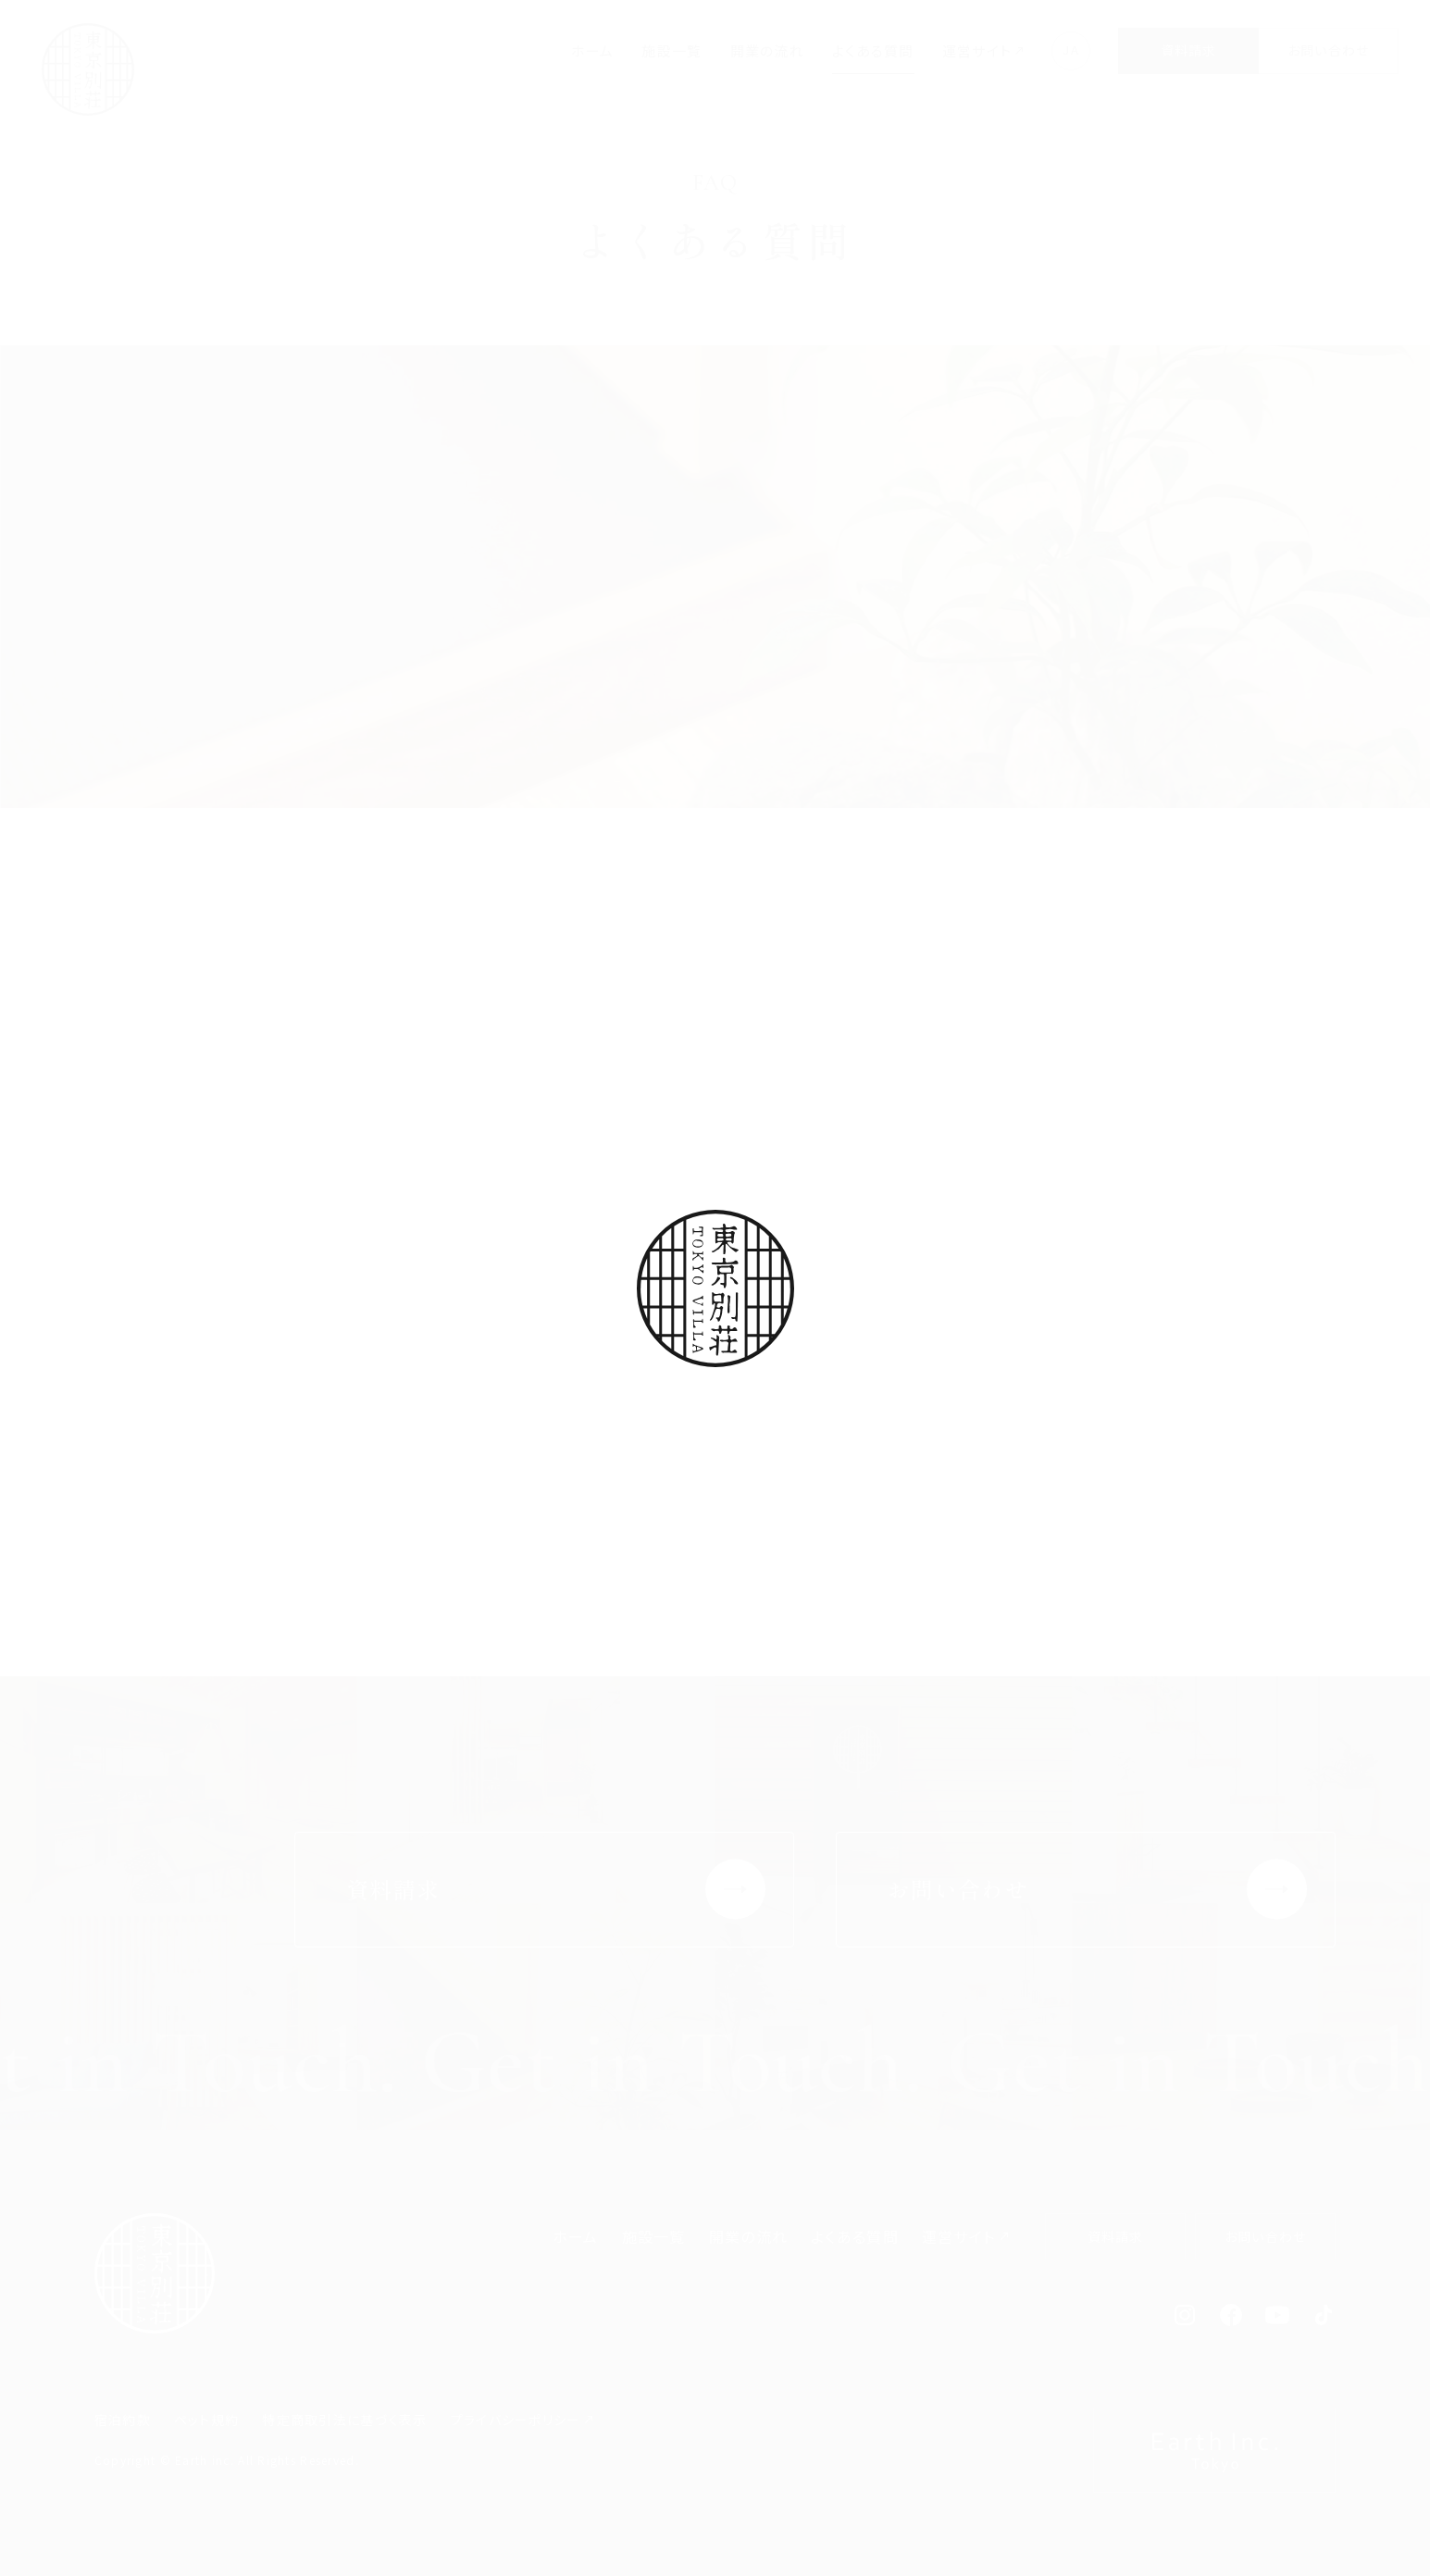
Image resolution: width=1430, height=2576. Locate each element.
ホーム (593, 50)
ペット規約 (206, 2419)
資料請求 (1189, 50)
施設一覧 (671, 50)
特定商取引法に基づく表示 (344, 2419)
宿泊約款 (122, 2419)
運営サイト (977, 50)
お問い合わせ (1328, 50)
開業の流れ (767, 50)
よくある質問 (873, 50)
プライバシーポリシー (516, 2419)
